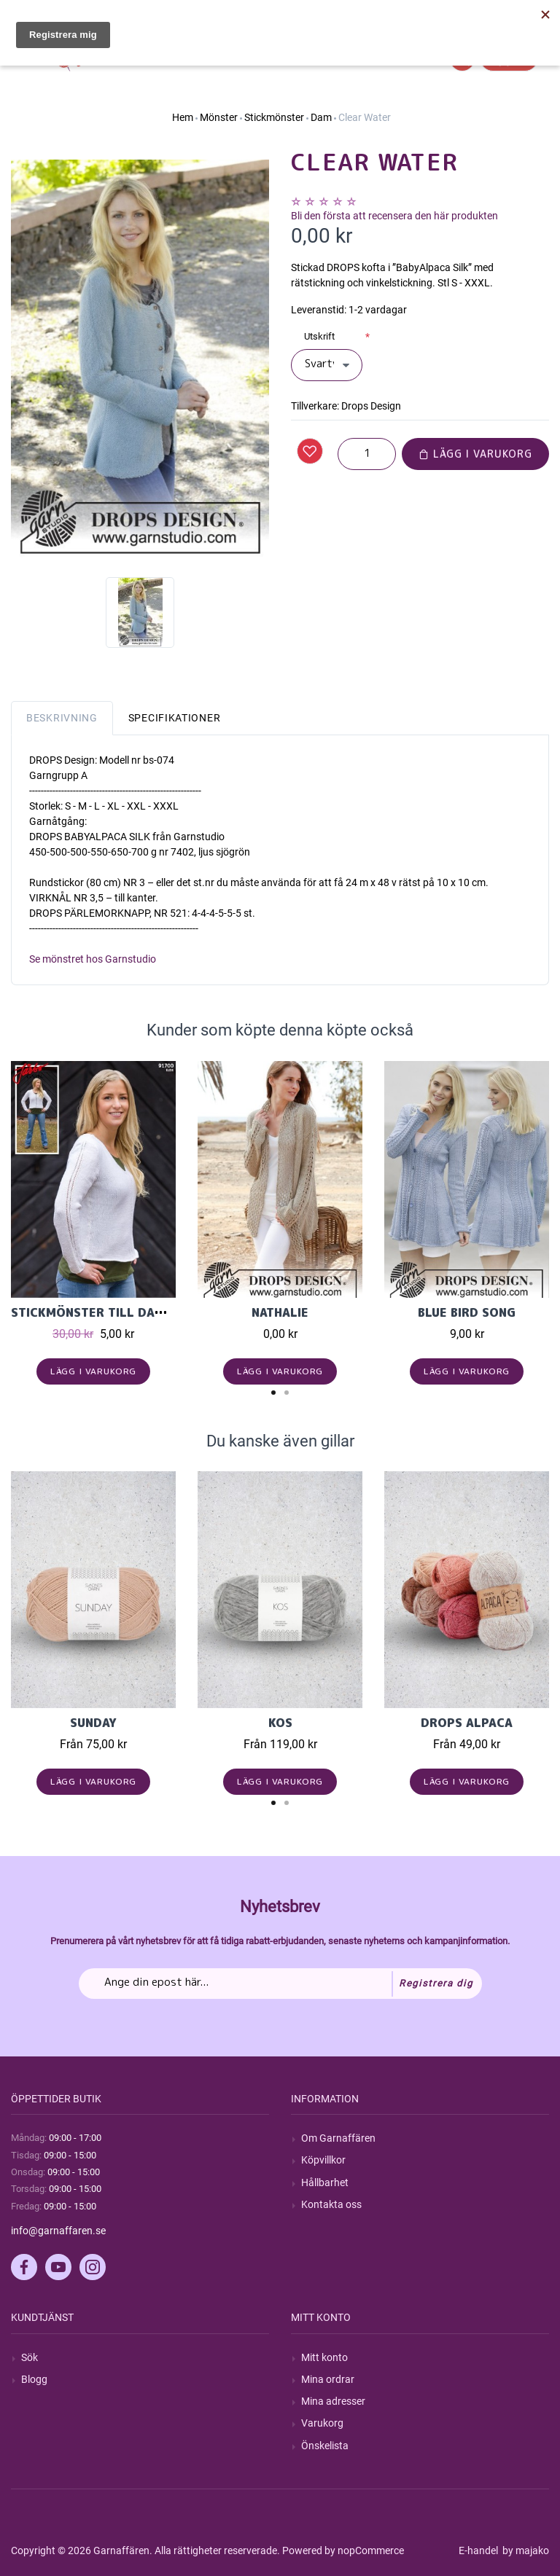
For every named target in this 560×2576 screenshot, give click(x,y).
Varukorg (322, 2423)
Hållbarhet (325, 2182)
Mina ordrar (327, 2379)
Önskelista (325, 2445)
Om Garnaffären (338, 2138)
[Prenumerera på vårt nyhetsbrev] (280, 1984)
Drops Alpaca (467, 1723)
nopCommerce (371, 2550)
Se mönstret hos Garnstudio (92, 959)
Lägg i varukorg (475, 454)
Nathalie (280, 1312)
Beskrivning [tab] (62, 718)
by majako (524, 2550)
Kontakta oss (331, 2204)
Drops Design (371, 406)
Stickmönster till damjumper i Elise (134, 1312)
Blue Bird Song (467, 1312)
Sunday (93, 1723)
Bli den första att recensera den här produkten (394, 216)
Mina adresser (333, 2401)
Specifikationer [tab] (174, 718)
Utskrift (319, 336)
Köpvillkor (323, 2160)
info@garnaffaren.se (58, 2230)
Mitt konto (324, 2357)
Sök (29, 2357)
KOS (280, 1723)
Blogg (34, 2379)
